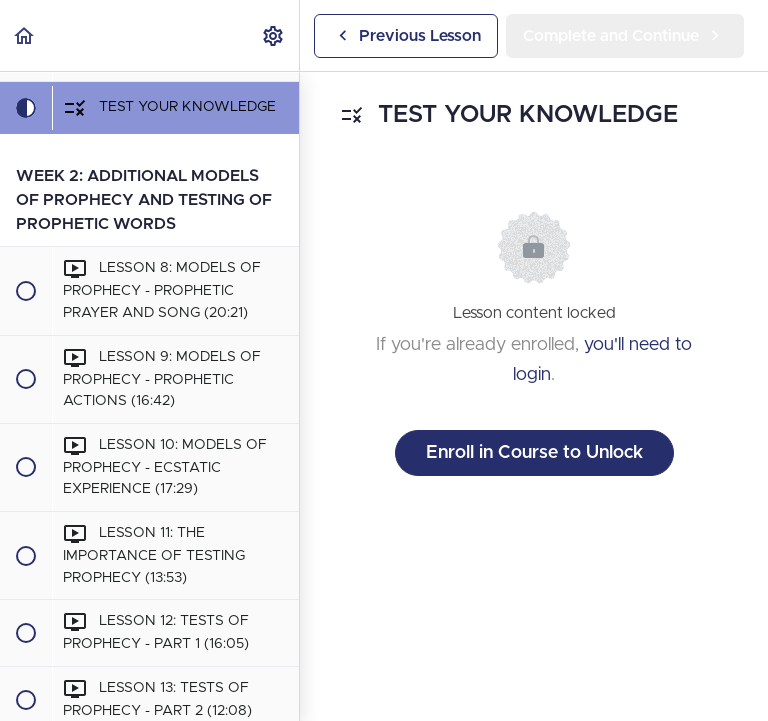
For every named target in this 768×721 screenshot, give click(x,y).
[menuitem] (274, 35)
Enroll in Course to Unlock (534, 453)
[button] (25, 35)
